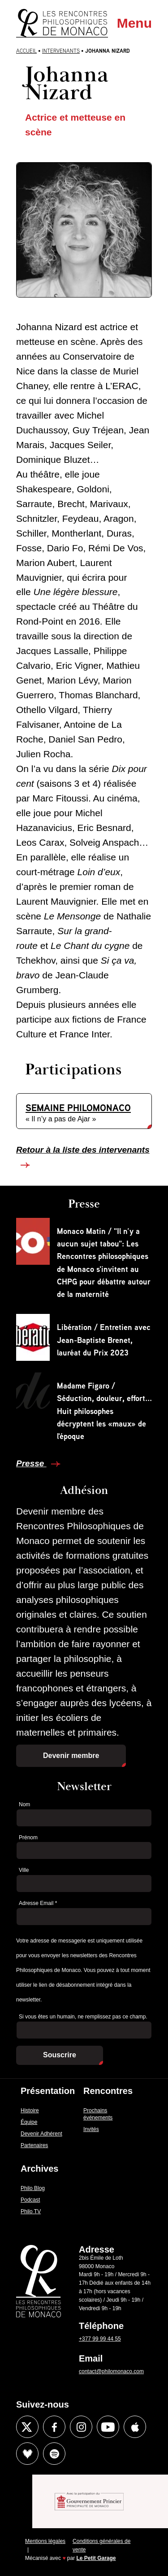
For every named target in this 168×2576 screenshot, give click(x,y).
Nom (24, 1804)
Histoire (30, 2110)
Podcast (30, 2200)
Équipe (29, 2122)
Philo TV (31, 2211)
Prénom (28, 1837)
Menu (134, 23)
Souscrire (59, 2055)
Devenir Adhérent (41, 2134)
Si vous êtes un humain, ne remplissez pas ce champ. (83, 2017)
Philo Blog (33, 2188)
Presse (31, 1463)
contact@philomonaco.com (111, 2371)
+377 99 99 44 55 (100, 2339)
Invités (91, 2129)
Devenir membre (71, 1755)
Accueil (26, 50)
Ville (24, 1870)
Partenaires (34, 2145)
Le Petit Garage (96, 2558)
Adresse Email (38, 1903)
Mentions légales (45, 2541)
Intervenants (61, 50)
